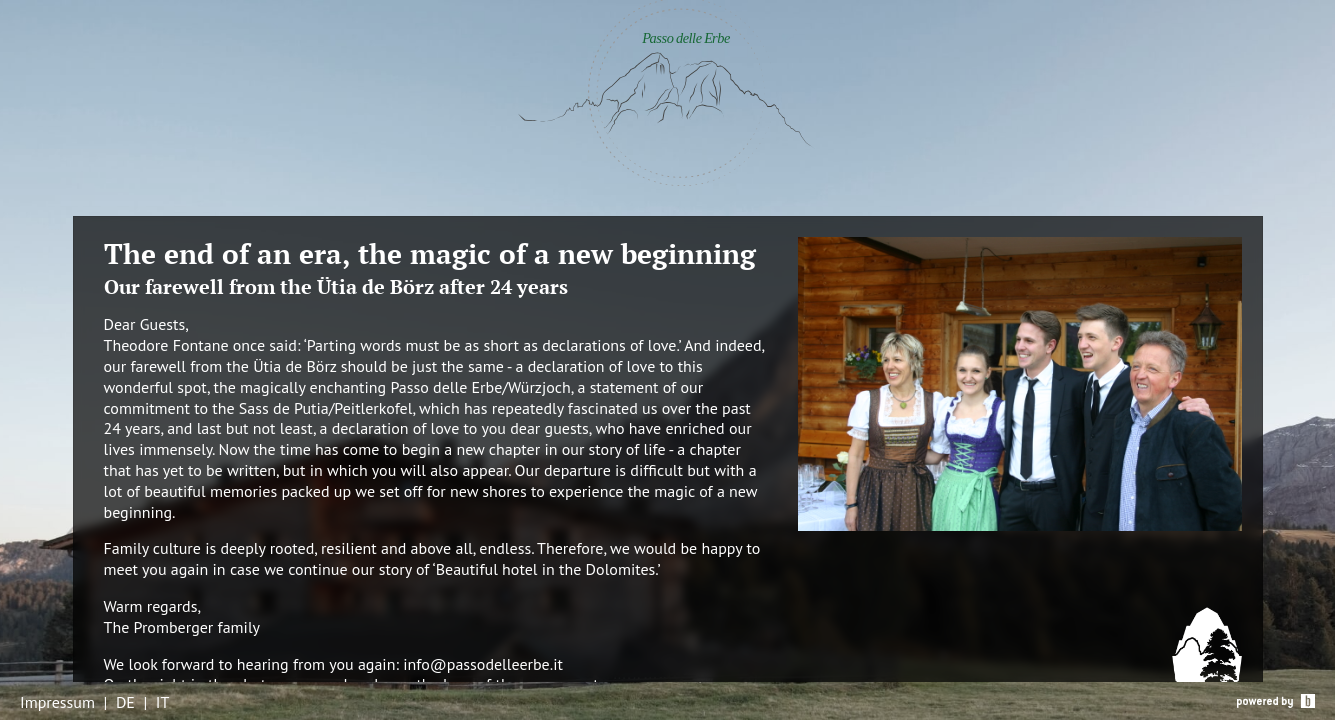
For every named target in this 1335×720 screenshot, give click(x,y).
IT (163, 702)
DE (125, 702)
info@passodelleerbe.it (483, 664)
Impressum (57, 702)
